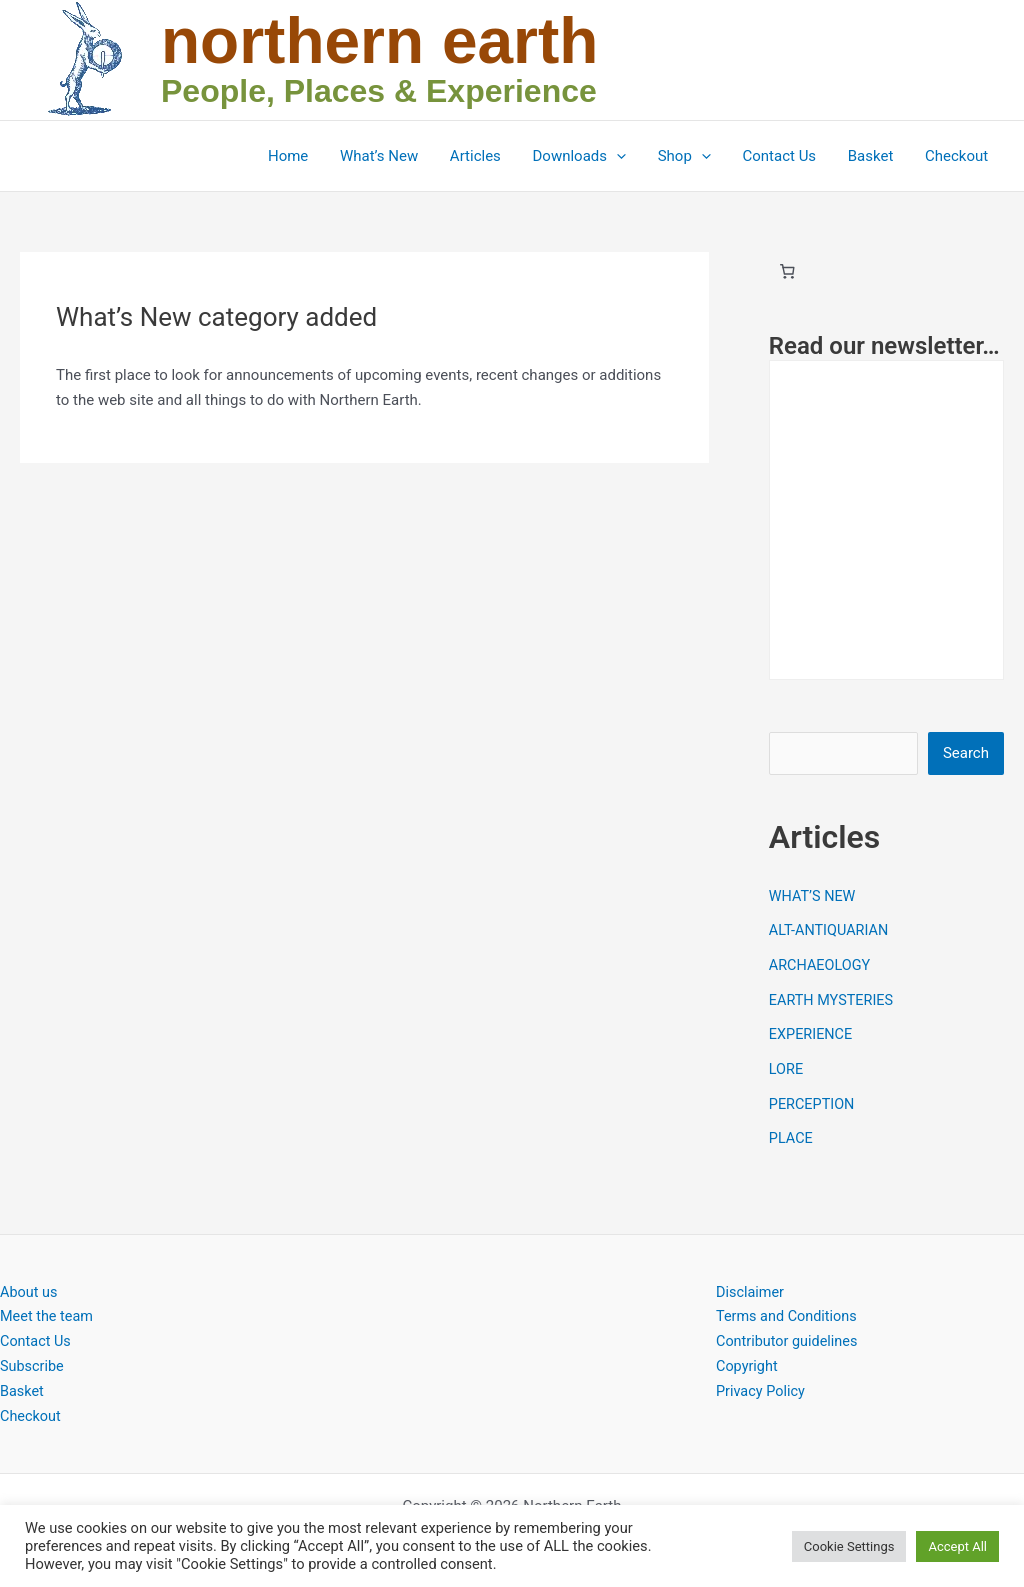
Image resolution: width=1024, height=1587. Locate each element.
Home (300, 156)
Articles (484, 156)
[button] (623, 156)
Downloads (587, 156)
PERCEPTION (813, 1098)
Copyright (748, 1359)
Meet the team (48, 1309)
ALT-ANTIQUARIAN (831, 930)
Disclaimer (751, 1285)
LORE (787, 1065)
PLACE (792, 1132)
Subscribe (33, 1359)
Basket (873, 156)
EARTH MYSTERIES (833, 997)
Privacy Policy (762, 1384)
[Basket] (788, 271)
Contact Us (784, 156)
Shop (689, 156)
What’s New (390, 156)
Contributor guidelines (789, 1334)
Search (966, 753)
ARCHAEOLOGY (821, 963)
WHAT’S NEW (814, 896)
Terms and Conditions (789, 1309)
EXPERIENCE (812, 1031)
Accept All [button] (957, 1546)
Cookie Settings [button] (849, 1546)
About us (30, 1285)
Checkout (957, 156)
